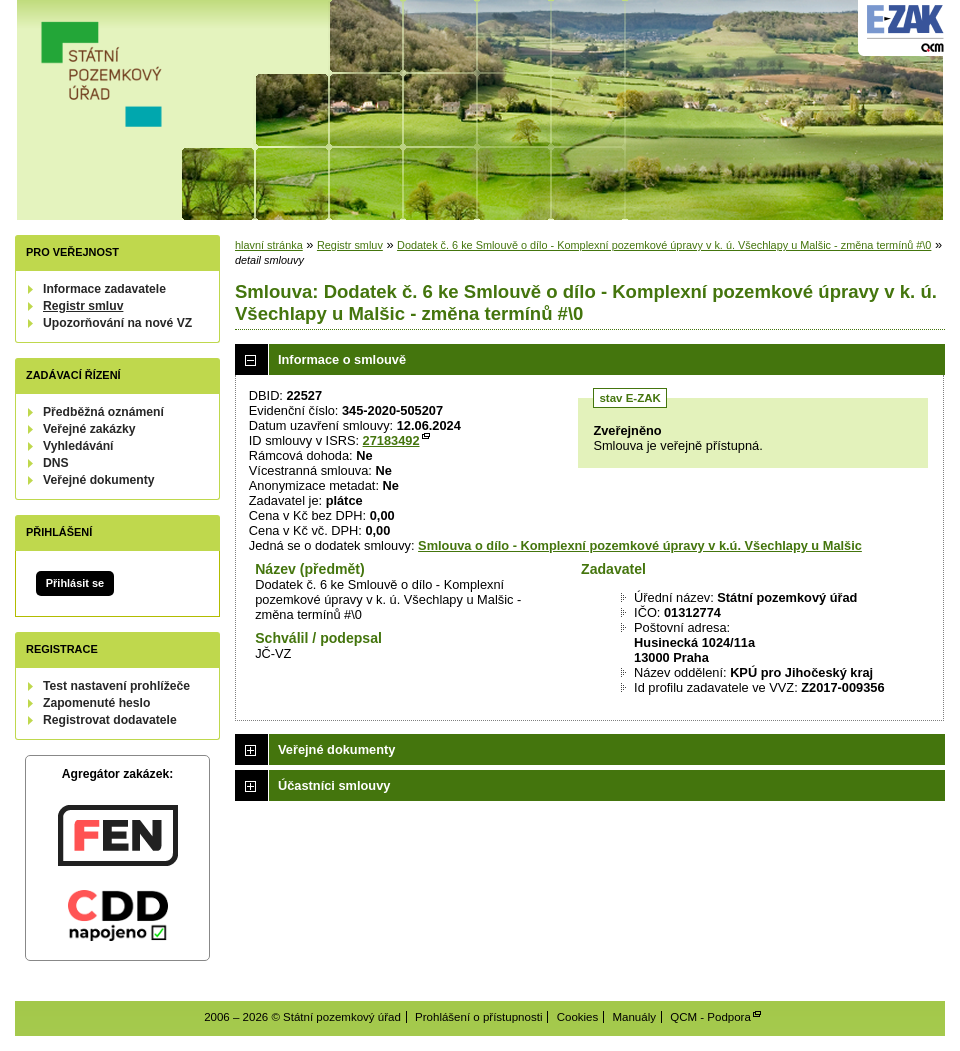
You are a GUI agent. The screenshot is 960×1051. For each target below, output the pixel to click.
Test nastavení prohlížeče (116, 686)
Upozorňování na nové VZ (117, 323)
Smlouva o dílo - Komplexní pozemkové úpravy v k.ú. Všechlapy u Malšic (640, 545)
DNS (56, 463)
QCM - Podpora (710, 1017)
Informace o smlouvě (342, 359)
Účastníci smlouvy (334, 785)
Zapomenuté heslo (96, 703)
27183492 (391, 440)
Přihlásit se (75, 583)
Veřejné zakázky (89, 429)
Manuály (634, 1017)
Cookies (578, 1017)
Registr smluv (83, 306)
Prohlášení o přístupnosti (478, 1017)
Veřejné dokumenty (98, 480)
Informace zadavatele (104, 289)
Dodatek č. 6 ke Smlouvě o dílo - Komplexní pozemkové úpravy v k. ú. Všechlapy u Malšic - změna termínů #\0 (664, 245)
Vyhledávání (78, 446)
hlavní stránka (269, 245)
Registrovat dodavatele (110, 720)
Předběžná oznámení (103, 412)
